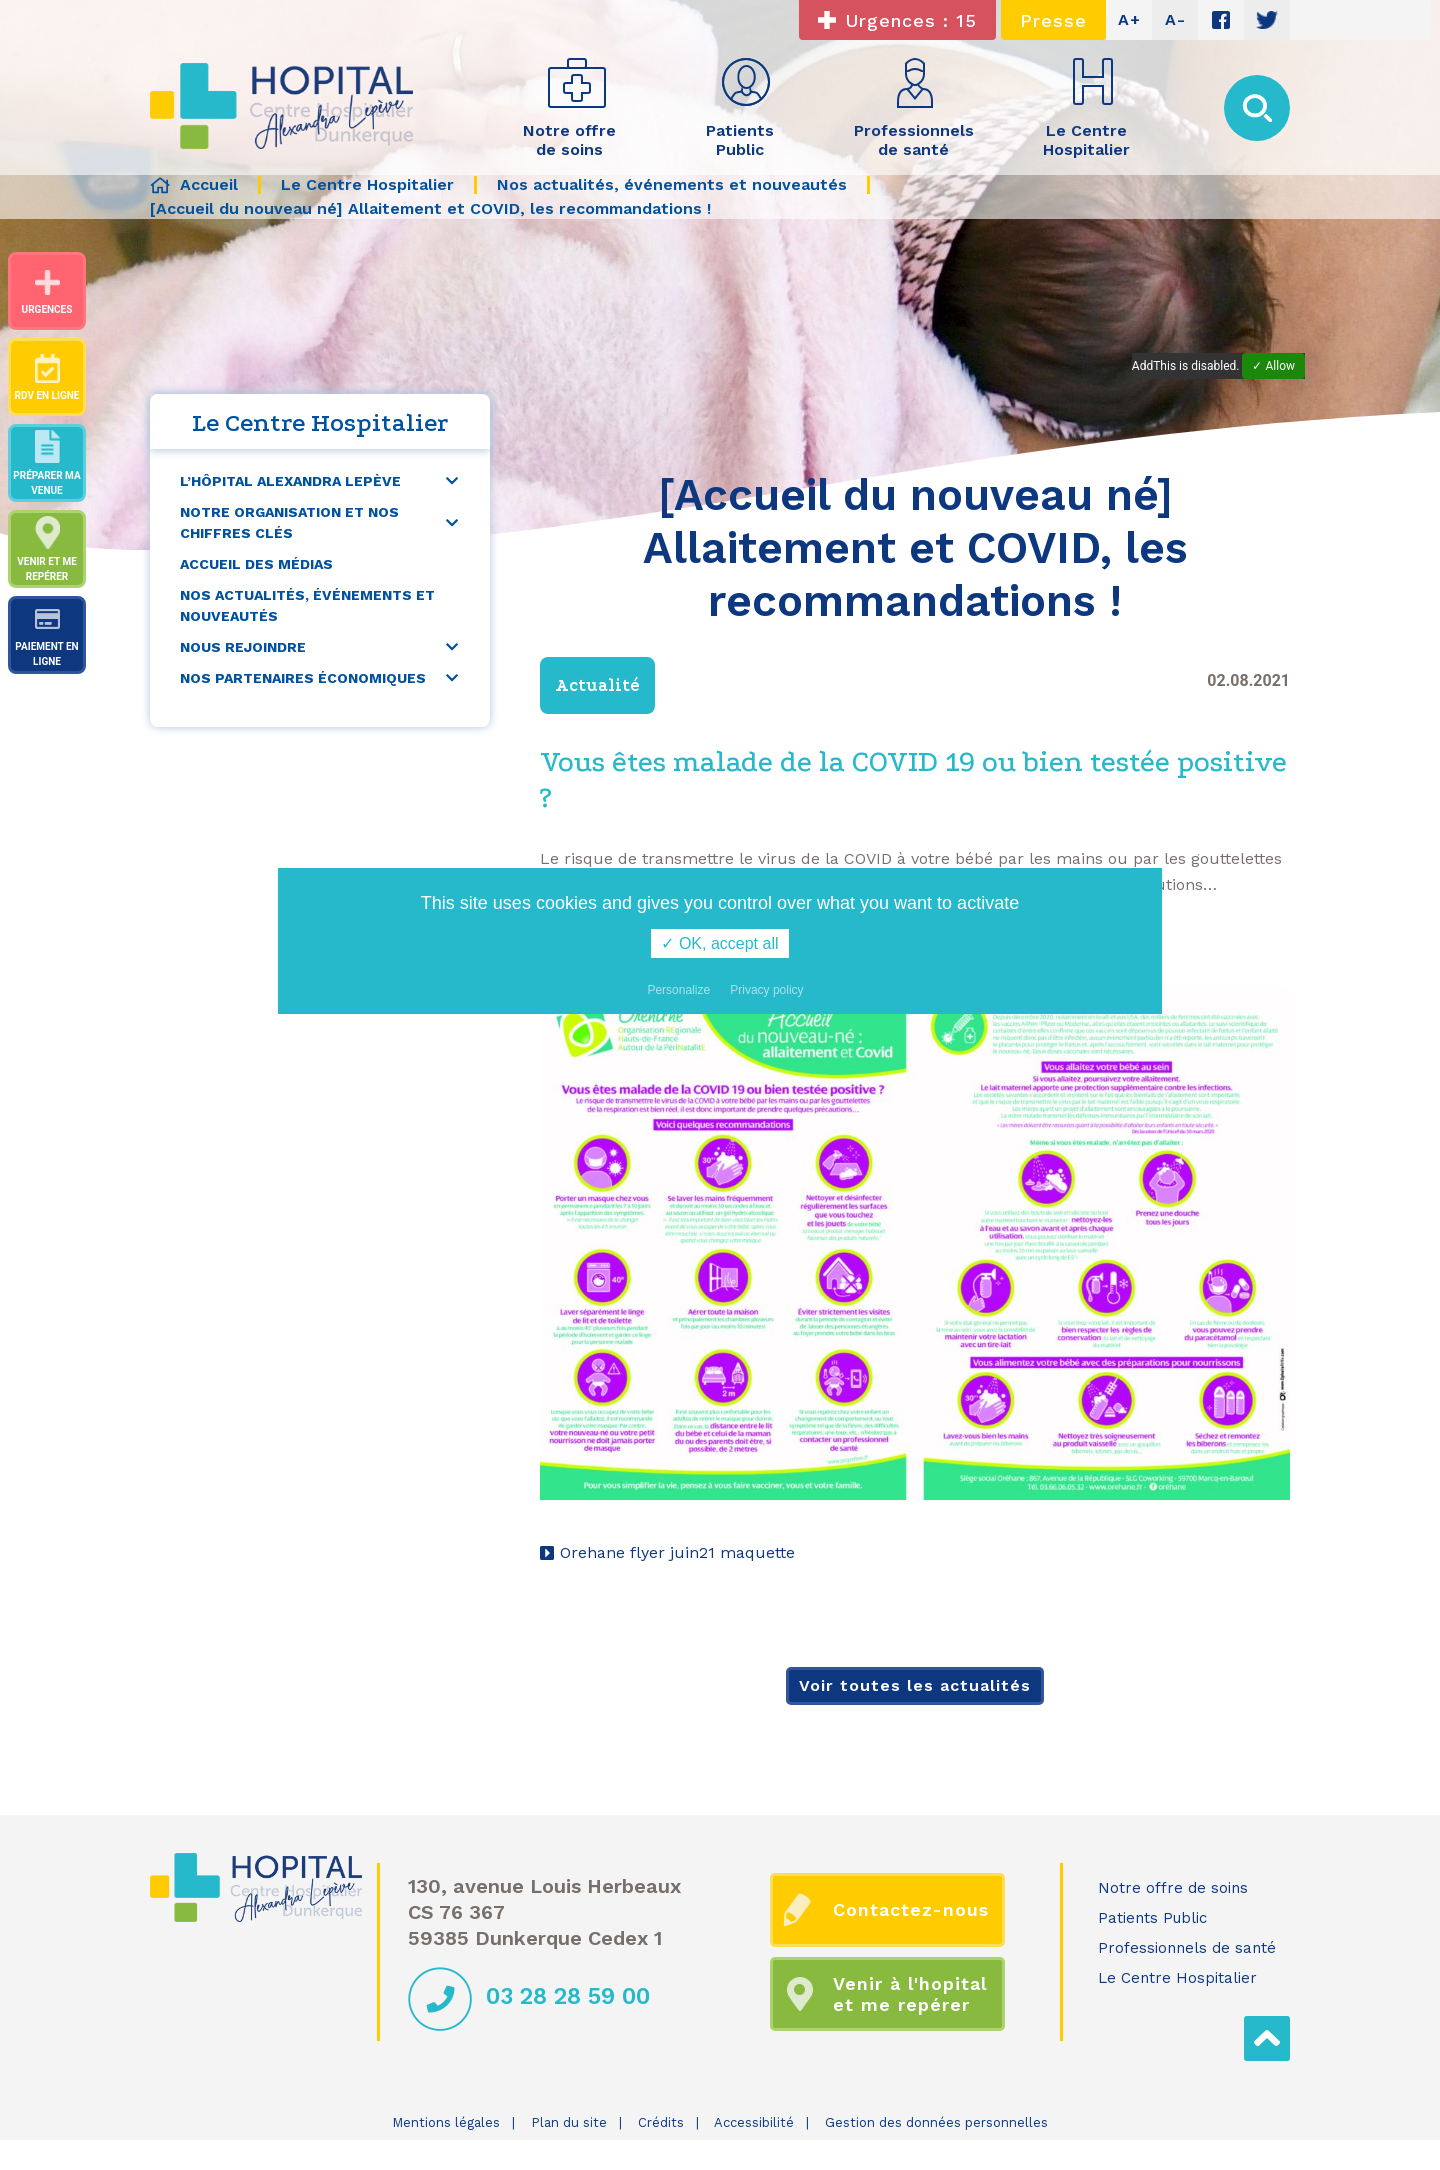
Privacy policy (766, 990)
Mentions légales (446, 2122)
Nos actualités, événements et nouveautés (307, 605)
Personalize (678, 990)
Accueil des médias (256, 564)
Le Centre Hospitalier (1177, 1978)
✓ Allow (1273, 366)
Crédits (661, 2122)
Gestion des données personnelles (936, 2122)
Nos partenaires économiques (303, 678)
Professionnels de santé (1187, 1948)
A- (1175, 19)
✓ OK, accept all (719, 943)
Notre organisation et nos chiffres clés (289, 522)
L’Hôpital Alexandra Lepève (290, 481)
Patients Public (1152, 1918)
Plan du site (569, 2122)
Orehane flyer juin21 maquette (677, 1552)
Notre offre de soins (1173, 1888)
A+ (1129, 19)
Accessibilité (754, 2122)
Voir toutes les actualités (915, 1685)
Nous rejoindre (243, 647)
